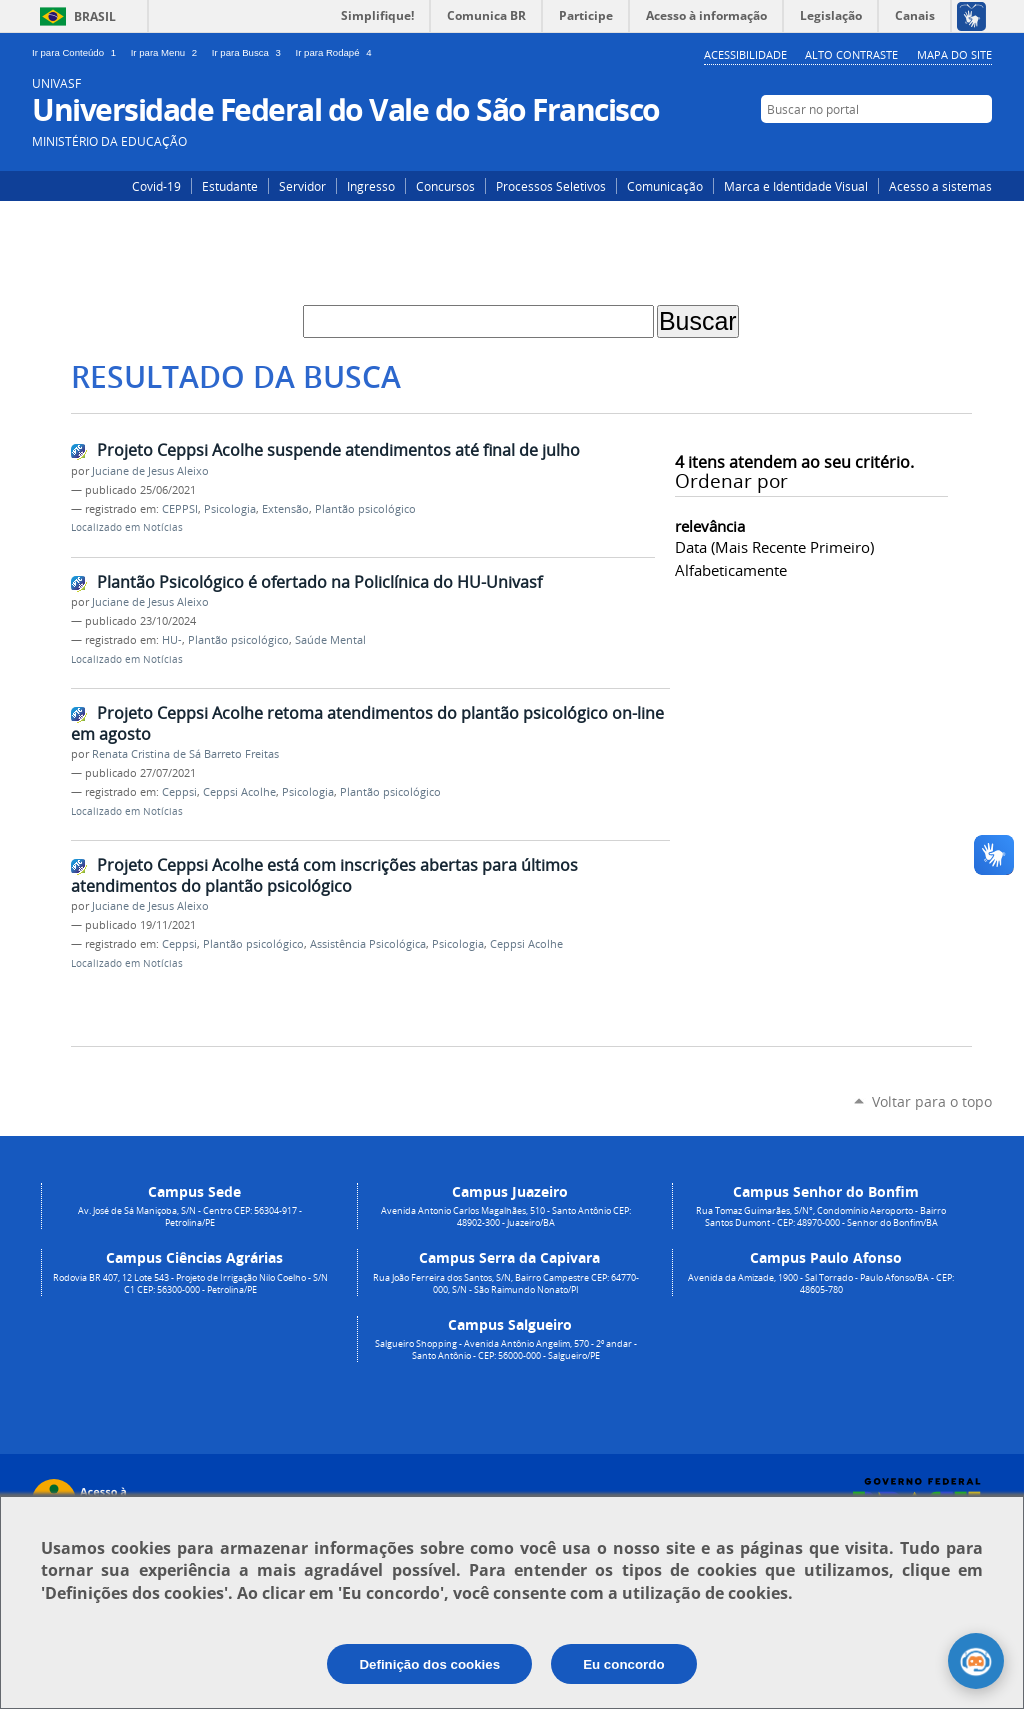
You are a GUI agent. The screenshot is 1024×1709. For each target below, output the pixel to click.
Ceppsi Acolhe (239, 792)
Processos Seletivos (551, 186)
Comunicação (665, 186)
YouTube (979, 147)
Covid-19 (156, 186)
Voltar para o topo (932, 1101)
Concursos (445, 186)
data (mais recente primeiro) (774, 547)
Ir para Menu (167, 52)
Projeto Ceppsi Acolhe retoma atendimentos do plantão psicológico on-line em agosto (367, 723)
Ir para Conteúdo (77, 52)
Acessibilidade (745, 54)
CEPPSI (180, 509)
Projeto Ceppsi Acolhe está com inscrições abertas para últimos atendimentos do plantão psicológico (324, 875)
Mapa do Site (954, 54)
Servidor (302, 186)
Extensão (285, 509)
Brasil (95, 16)
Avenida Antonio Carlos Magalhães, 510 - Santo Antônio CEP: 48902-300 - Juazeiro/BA (506, 1217)
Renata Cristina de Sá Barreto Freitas (185, 754)
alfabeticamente (731, 570)
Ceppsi (179, 792)
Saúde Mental (330, 640)
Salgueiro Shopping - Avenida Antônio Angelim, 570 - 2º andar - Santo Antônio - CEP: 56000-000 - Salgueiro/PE (506, 1350)
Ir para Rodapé (336, 52)
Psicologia (230, 509)
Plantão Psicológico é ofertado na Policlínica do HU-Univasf (319, 582)
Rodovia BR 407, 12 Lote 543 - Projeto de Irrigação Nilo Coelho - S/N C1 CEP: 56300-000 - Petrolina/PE (190, 1284)
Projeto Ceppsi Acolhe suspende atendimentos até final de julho (338, 450)
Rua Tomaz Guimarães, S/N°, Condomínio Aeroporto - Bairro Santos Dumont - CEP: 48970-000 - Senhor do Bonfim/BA (821, 1217)
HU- (172, 640)
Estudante (230, 186)
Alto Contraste (851, 54)
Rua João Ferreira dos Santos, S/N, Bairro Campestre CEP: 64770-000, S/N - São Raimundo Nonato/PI (506, 1284)
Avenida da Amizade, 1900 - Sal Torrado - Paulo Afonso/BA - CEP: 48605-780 (821, 1284)
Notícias (163, 527)
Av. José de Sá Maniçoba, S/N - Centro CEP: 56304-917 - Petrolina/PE (190, 1217)
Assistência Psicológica (368, 944)
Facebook (949, 147)
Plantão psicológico (365, 509)
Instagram (919, 147)
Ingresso (371, 186)
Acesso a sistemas (940, 186)
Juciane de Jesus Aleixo (150, 471)
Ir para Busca (250, 52)
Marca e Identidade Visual (796, 186)
